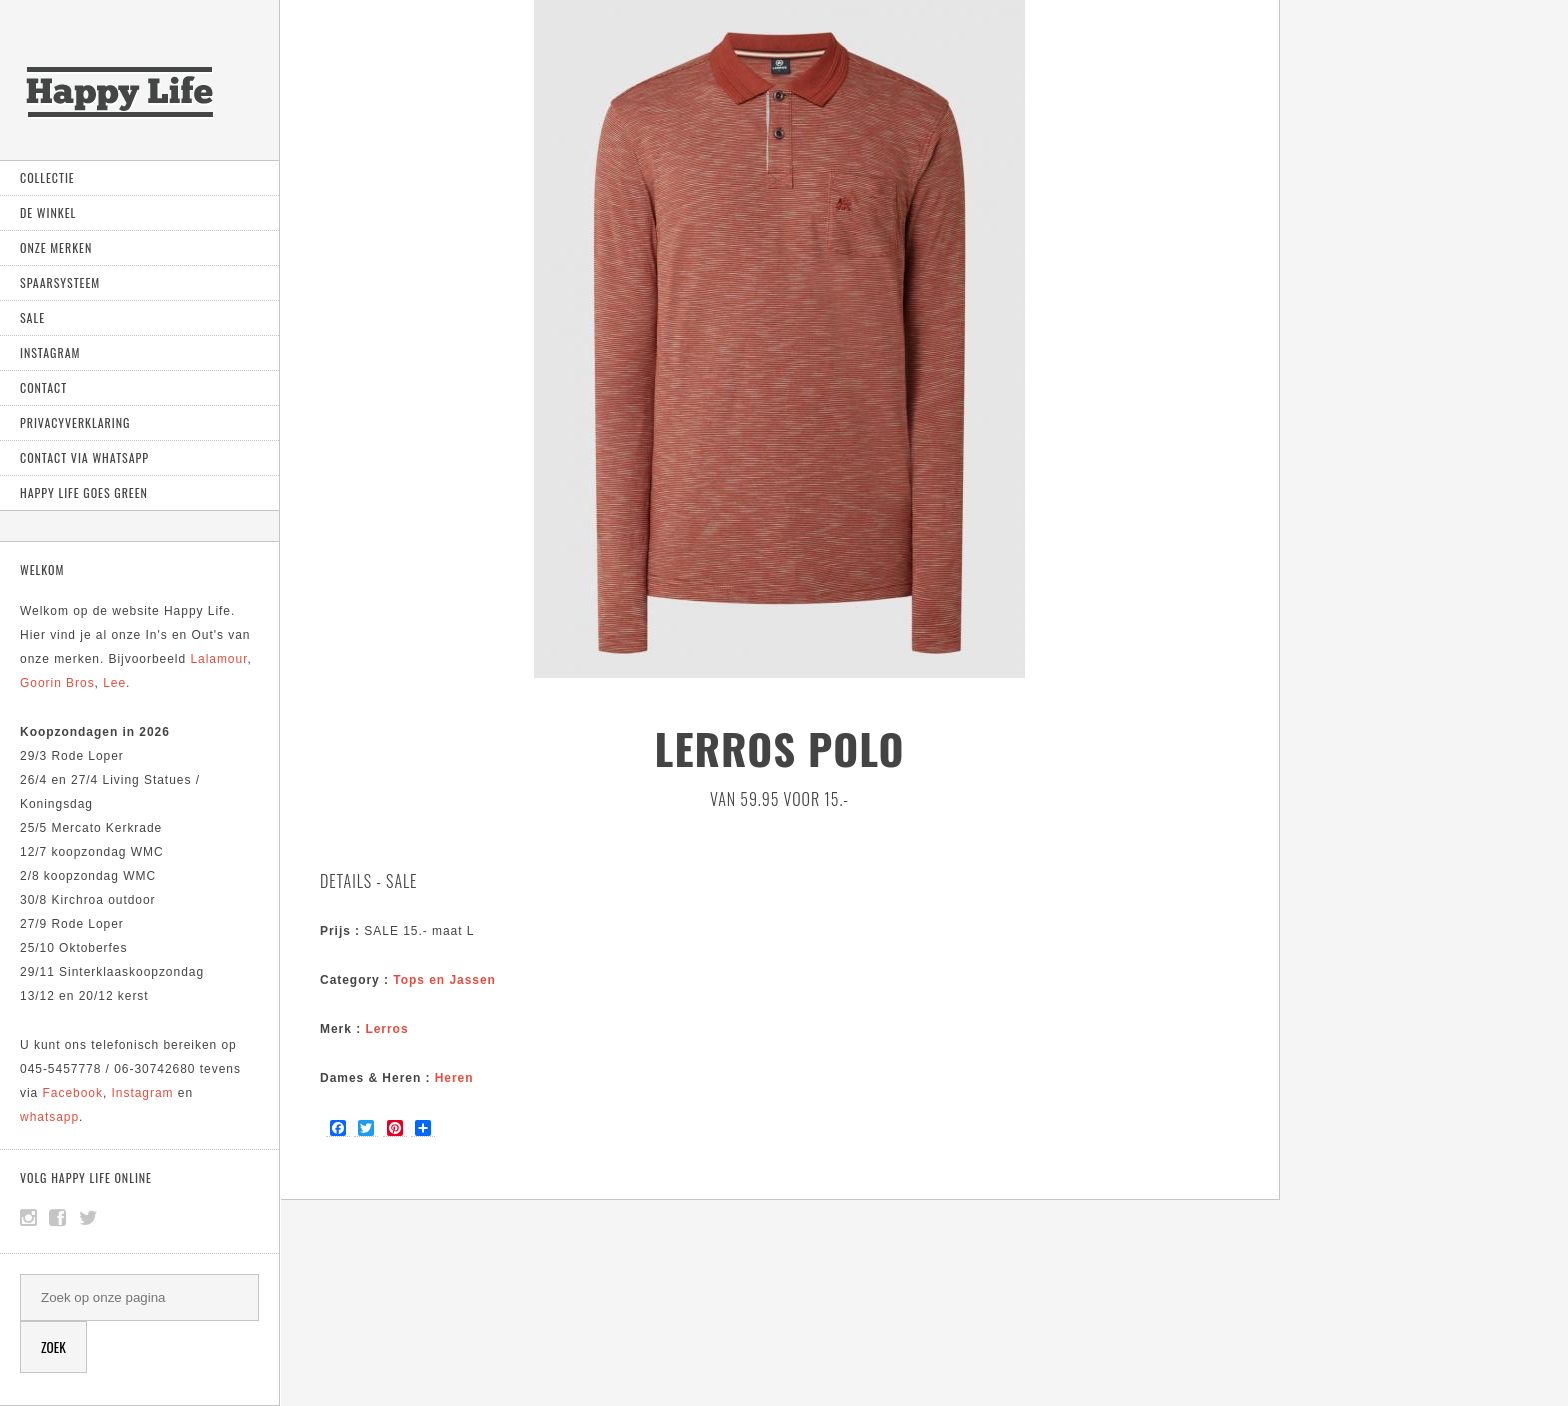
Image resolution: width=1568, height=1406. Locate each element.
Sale (32, 317)
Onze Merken (56, 247)
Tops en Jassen (444, 980)
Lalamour (218, 659)
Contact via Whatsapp (84, 457)
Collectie (47, 177)
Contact (43, 387)
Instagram (50, 352)
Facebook (73, 1093)
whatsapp (49, 1117)
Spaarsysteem (60, 282)
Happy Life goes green (84, 492)
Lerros (386, 1029)
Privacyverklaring (75, 422)
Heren (454, 1078)
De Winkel (48, 212)
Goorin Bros (57, 683)
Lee (114, 683)
